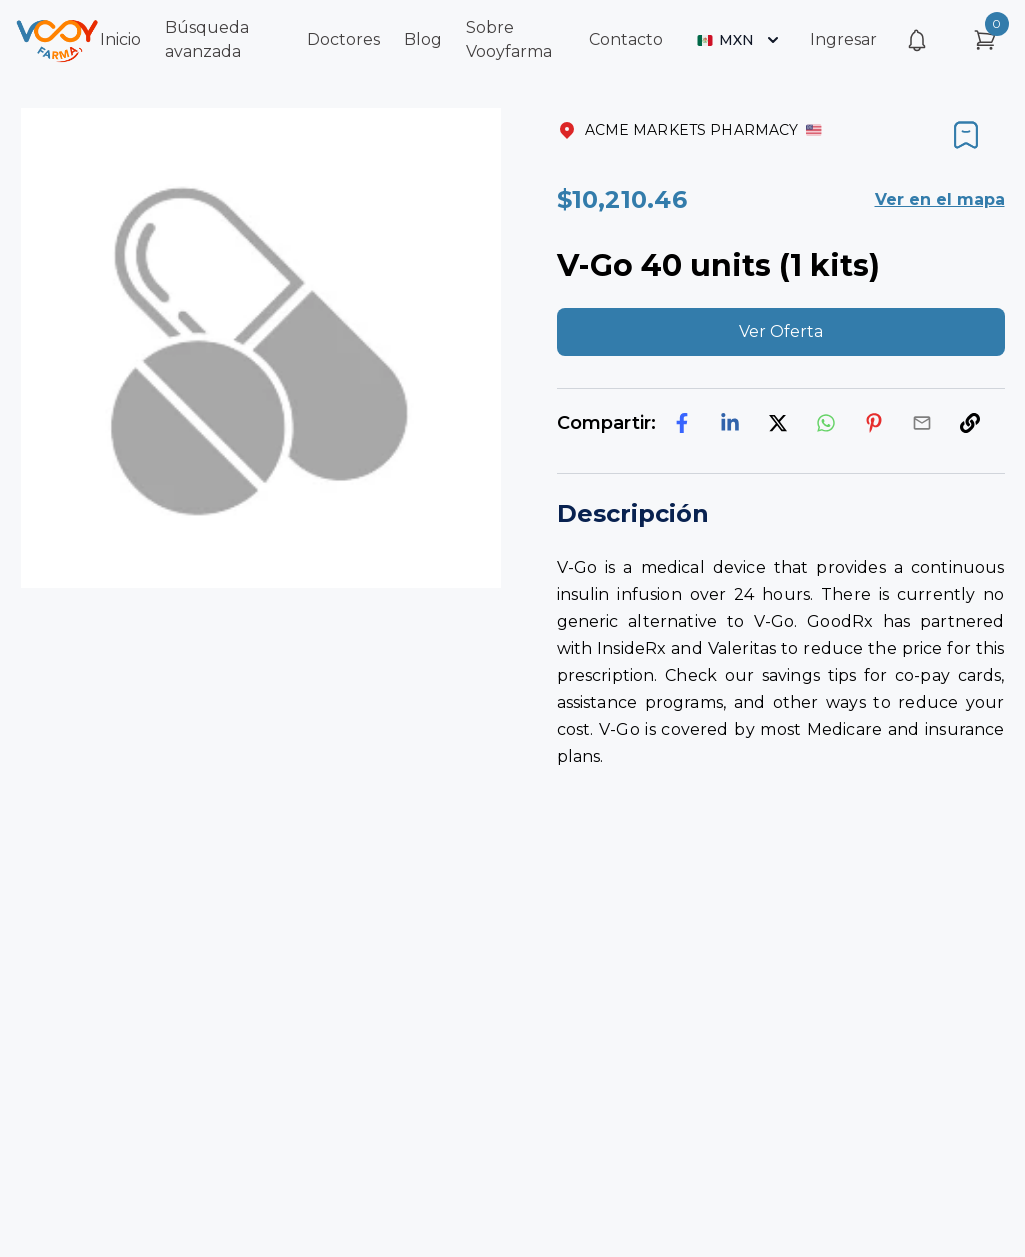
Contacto (626, 39)
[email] (922, 423)
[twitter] (778, 423)
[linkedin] (730, 423)
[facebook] (682, 423)
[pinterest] (874, 423)
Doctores (343, 39)
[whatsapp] (826, 423)
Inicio (120, 39)
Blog (423, 39)
